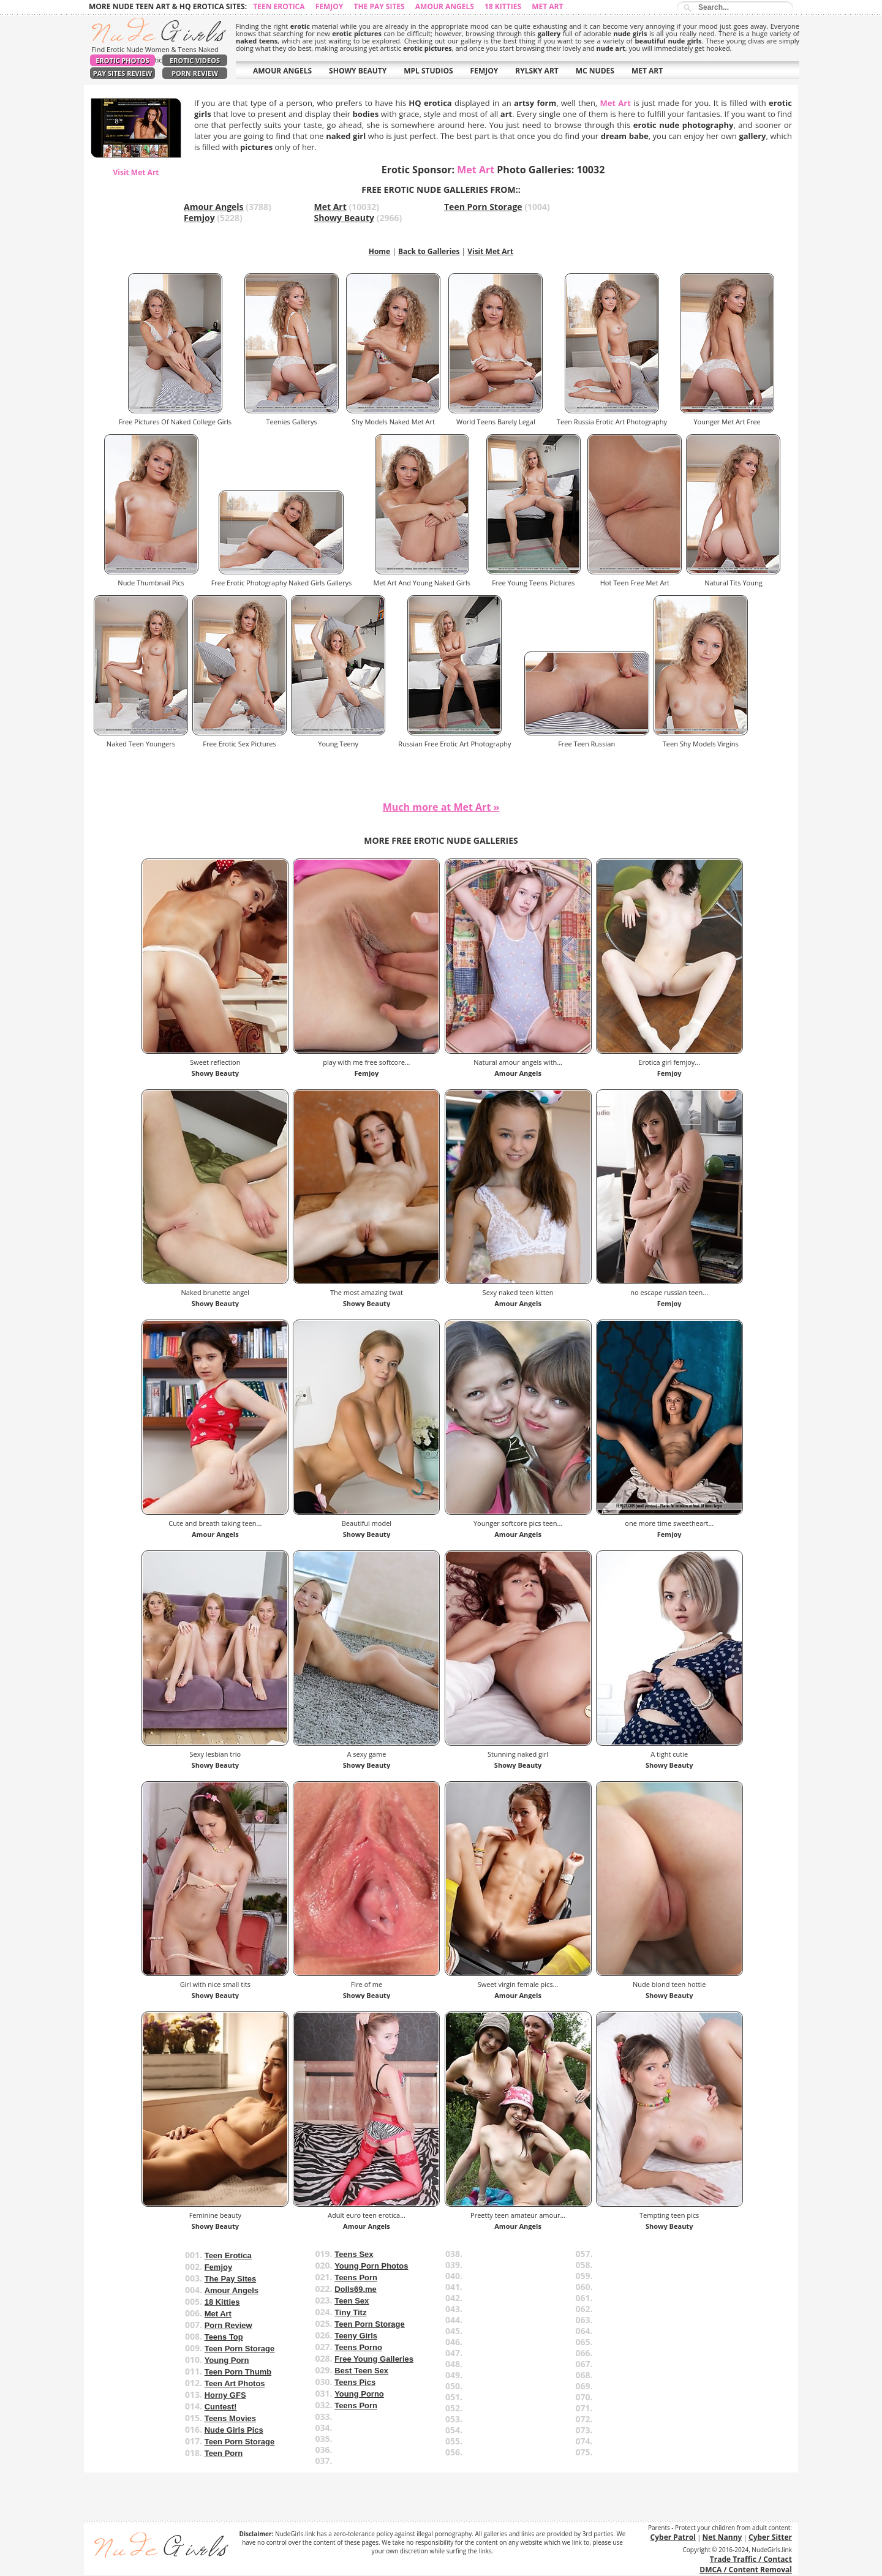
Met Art (547, 6)
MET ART (647, 71)
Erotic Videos (195, 60)
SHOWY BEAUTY (357, 71)
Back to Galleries (428, 251)
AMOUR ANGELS (282, 71)
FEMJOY (484, 71)
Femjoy (329, 6)
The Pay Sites (378, 6)
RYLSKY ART (537, 71)
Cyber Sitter (770, 2537)
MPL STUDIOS (428, 71)
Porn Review (195, 73)
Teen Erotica (278, 6)
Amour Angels (444, 6)
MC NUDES (595, 71)
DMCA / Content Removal (745, 2569)
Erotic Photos (122, 60)
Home (379, 251)
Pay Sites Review (122, 73)
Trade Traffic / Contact (751, 2559)
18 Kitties (502, 6)
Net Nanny (722, 2537)
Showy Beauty (344, 217)
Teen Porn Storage (483, 206)
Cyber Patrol (673, 2537)
